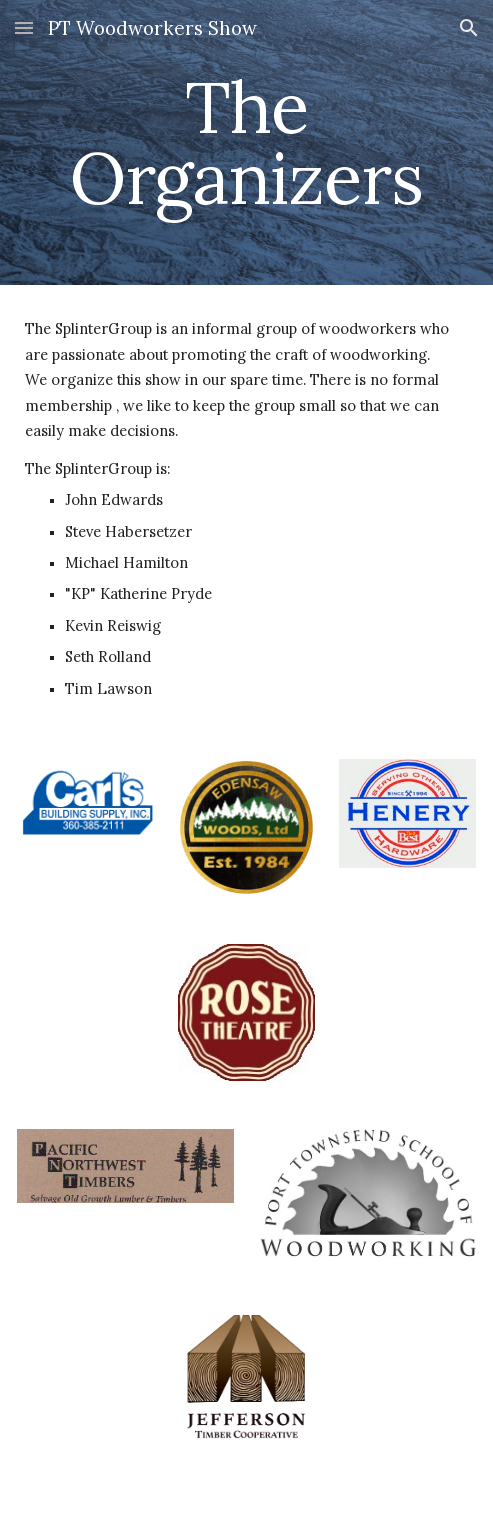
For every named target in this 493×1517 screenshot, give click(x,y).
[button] (24, 27)
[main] (246, 142)
